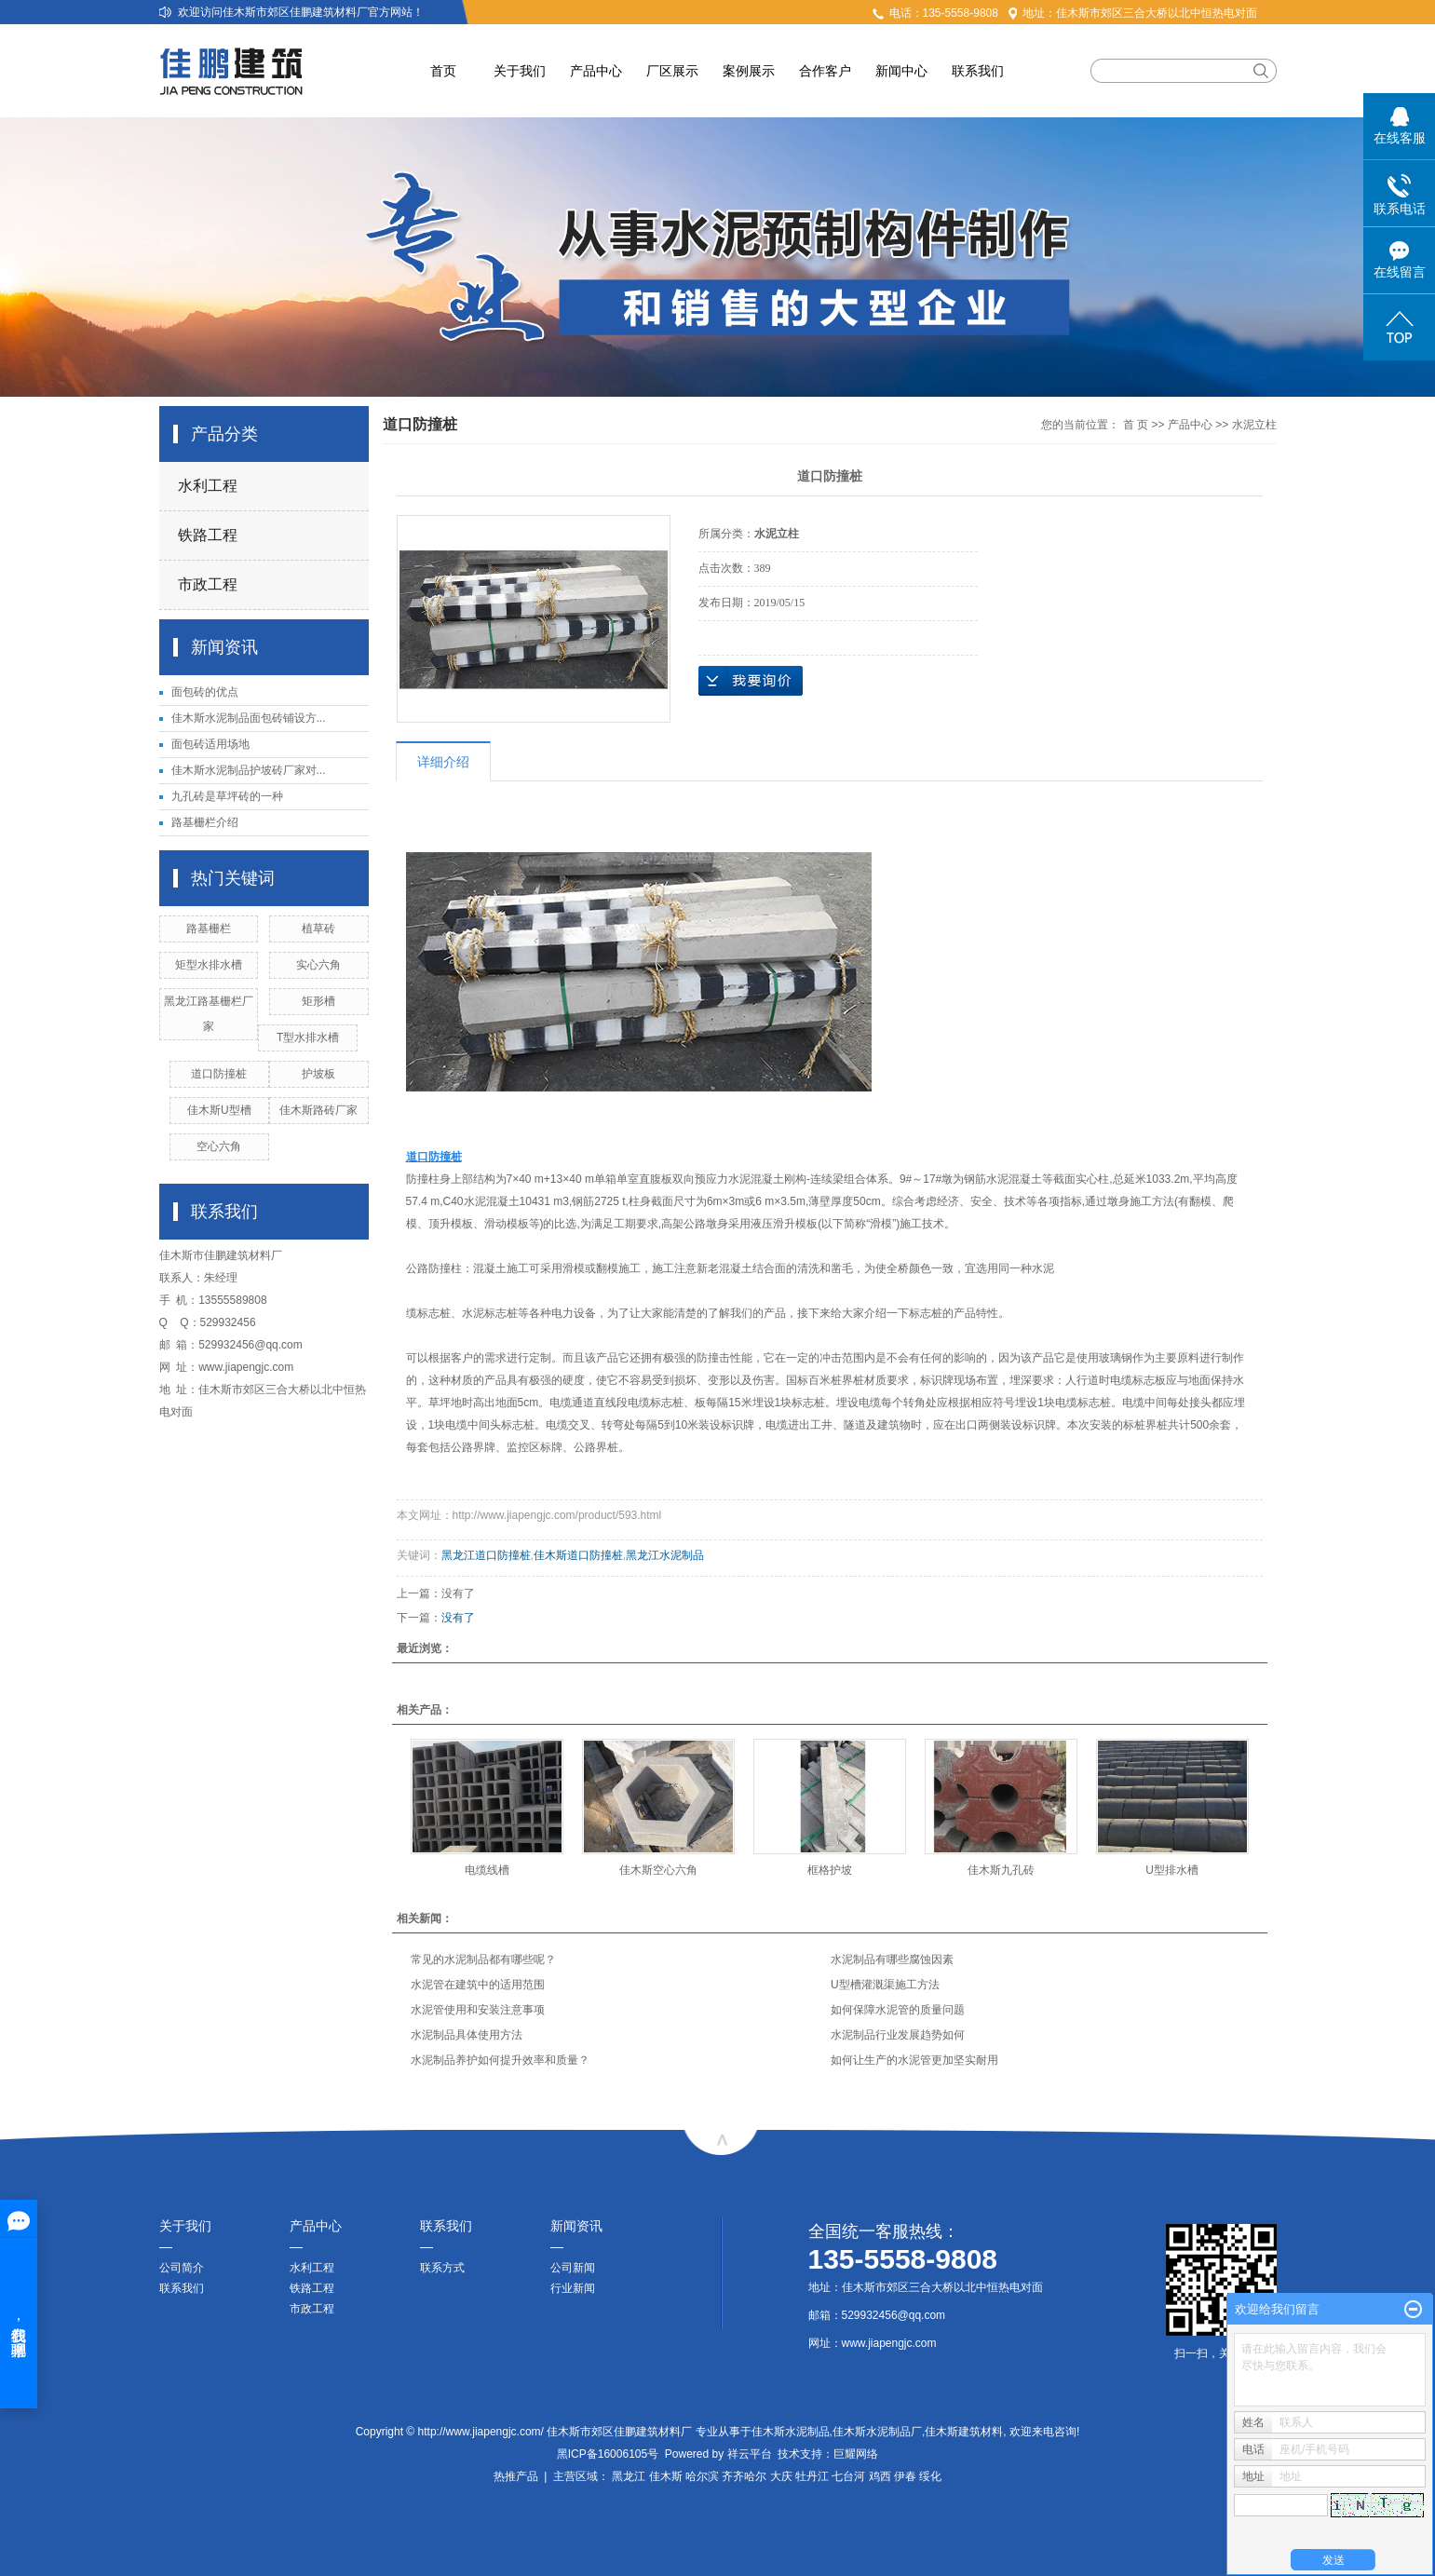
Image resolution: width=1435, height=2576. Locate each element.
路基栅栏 (208, 928)
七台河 (848, 2476)
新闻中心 (901, 70)
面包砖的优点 (204, 691)
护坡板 (318, 1073)
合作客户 (825, 70)
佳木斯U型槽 (219, 1110)
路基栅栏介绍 (204, 822)
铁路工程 (207, 535)
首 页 (1135, 424)
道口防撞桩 (219, 1073)
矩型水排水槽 (208, 964)
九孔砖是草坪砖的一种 (227, 796)
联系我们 (978, 70)
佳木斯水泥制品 (790, 2431)
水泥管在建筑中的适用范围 (478, 1984)
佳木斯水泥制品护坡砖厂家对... (248, 770)
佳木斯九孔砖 (1001, 1870)
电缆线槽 (487, 1870)
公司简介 (181, 2267)
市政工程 (207, 584)
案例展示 (749, 70)
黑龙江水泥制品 (665, 1555)
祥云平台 (749, 2454)
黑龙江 (628, 2476)
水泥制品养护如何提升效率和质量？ (500, 2060)
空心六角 (218, 1146)
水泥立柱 (1254, 424)
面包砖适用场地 (210, 744)
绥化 (930, 2476)
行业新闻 (572, 2288)
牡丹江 (812, 2476)
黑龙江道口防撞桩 (486, 1555)
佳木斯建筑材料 (964, 2431)
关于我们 (520, 70)
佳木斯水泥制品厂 (877, 2431)
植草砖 (318, 928)
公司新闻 (572, 2267)
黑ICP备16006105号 (607, 2454)
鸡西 (880, 2476)
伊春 (905, 2476)
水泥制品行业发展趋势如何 (898, 2034)
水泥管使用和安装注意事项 (478, 2009)
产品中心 (596, 70)
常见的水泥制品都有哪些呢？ (483, 1959)
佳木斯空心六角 (658, 1870)
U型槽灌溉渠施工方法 (885, 1984)
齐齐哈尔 (744, 2476)
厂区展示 (672, 70)
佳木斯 (666, 2476)
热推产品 (516, 2476)
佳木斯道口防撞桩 (578, 1555)
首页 (443, 70)
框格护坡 (829, 1870)
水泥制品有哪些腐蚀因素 (892, 1959)
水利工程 (207, 486)
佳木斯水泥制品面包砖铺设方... (248, 718)
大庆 (781, 2476)
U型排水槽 (1171, 1870)
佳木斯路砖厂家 (318, 1110)
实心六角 (318, 964)
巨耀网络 (855, 2454)
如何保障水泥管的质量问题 (898, 2009)
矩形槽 (318, 1001)
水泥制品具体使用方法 (466, 2034)
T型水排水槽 (308, 1037)
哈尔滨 (702, 2476)
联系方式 (442, 2267)
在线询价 (750, 681)
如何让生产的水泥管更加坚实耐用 (914, 2060)
